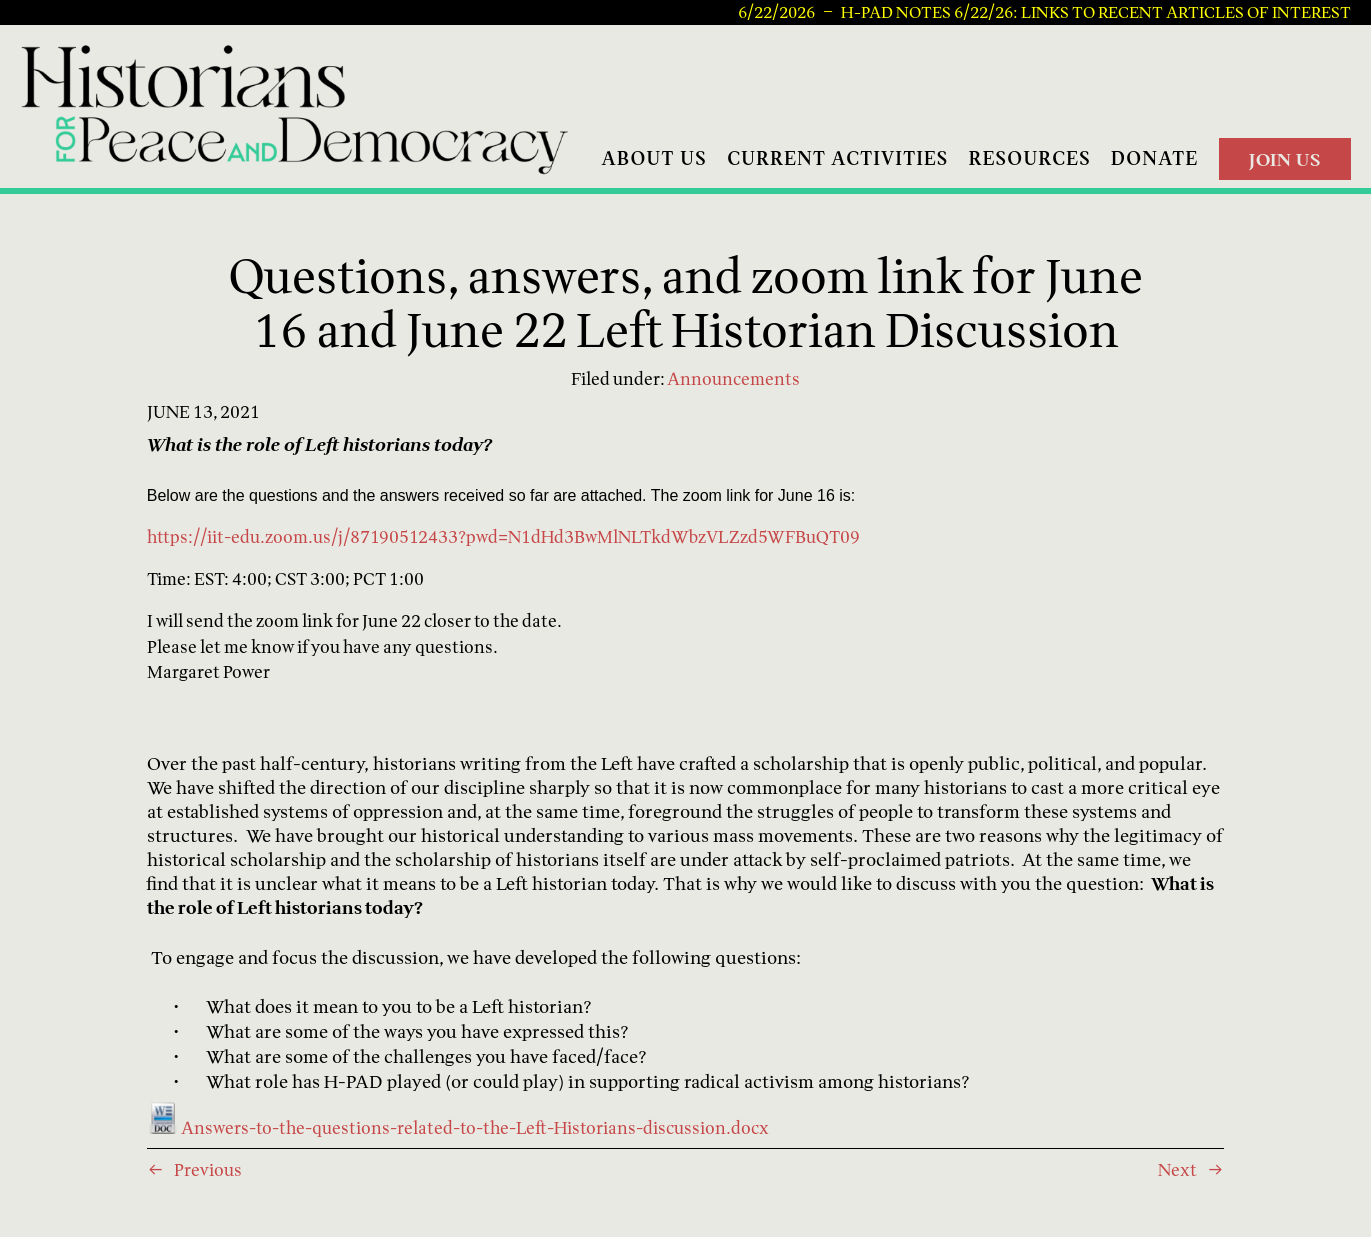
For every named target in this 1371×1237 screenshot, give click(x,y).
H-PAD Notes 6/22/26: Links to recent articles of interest (1096, 13)
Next (1177, 1169)
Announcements (733, 378)
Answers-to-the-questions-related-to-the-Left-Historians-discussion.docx (458, 1127)
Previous (208, 1169)
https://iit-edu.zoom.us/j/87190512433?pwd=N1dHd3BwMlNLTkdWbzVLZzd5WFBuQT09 (503, 536)
